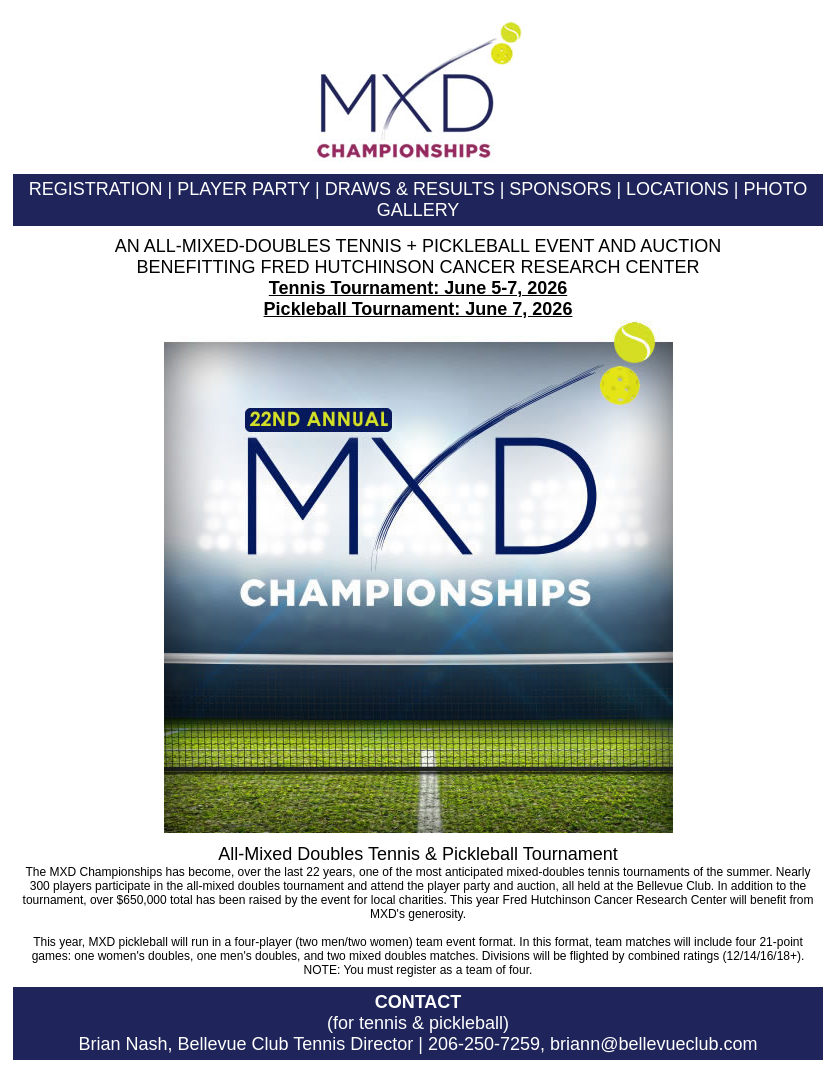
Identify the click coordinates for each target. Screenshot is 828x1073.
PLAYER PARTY (243, 189)
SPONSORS (560, 189)
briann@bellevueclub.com (653, 1044)
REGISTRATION (96, 189)
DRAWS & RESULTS (410, 189)
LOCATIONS (677, 189)
